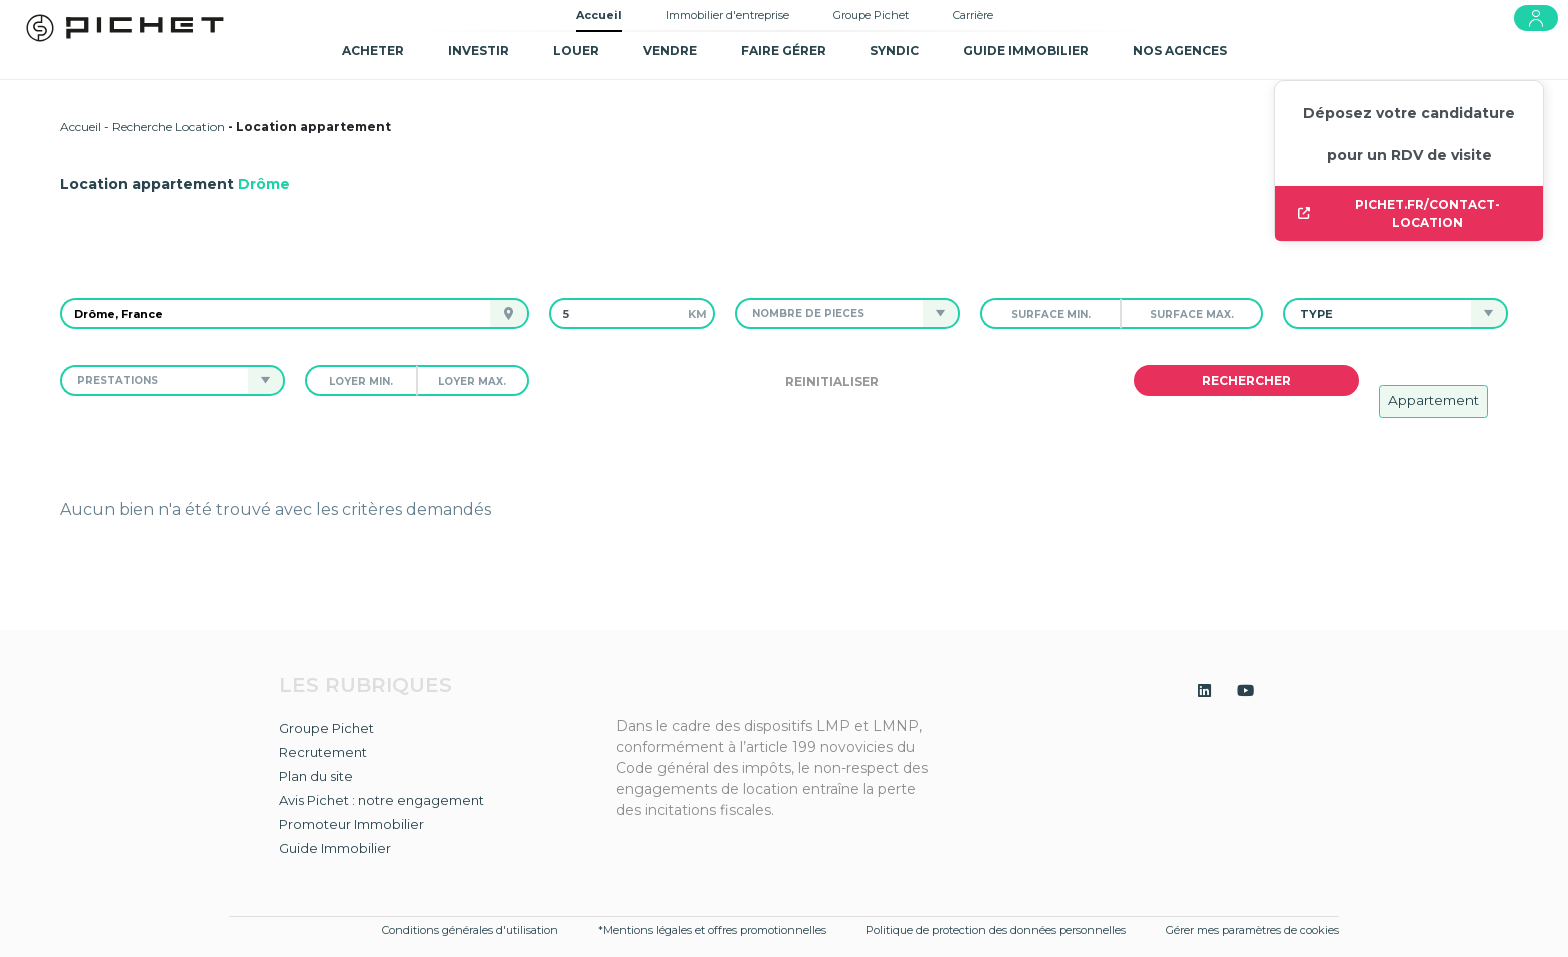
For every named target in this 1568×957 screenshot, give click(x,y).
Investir (478, 50)
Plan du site (316, 776)
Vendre (670, 50)
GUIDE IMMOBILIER (1026, 50)
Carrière (973, 15)
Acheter (373, 50)
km (697, 314)
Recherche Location (168, 126)
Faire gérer (783, 50)
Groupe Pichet (871, 15)
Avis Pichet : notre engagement (381, 800)
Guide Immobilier (335, 848)
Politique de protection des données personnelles (996, 930)
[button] (829, 313)
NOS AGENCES (1180, 50)
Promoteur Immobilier (351, 824)
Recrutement (323, 752)
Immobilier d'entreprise (727, 15)
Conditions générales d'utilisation (470, 930)
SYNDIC (894, 50)
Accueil (599, 15)
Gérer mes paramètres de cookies (1252, 930)
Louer (576, 50)
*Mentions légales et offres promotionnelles (712, 930)
